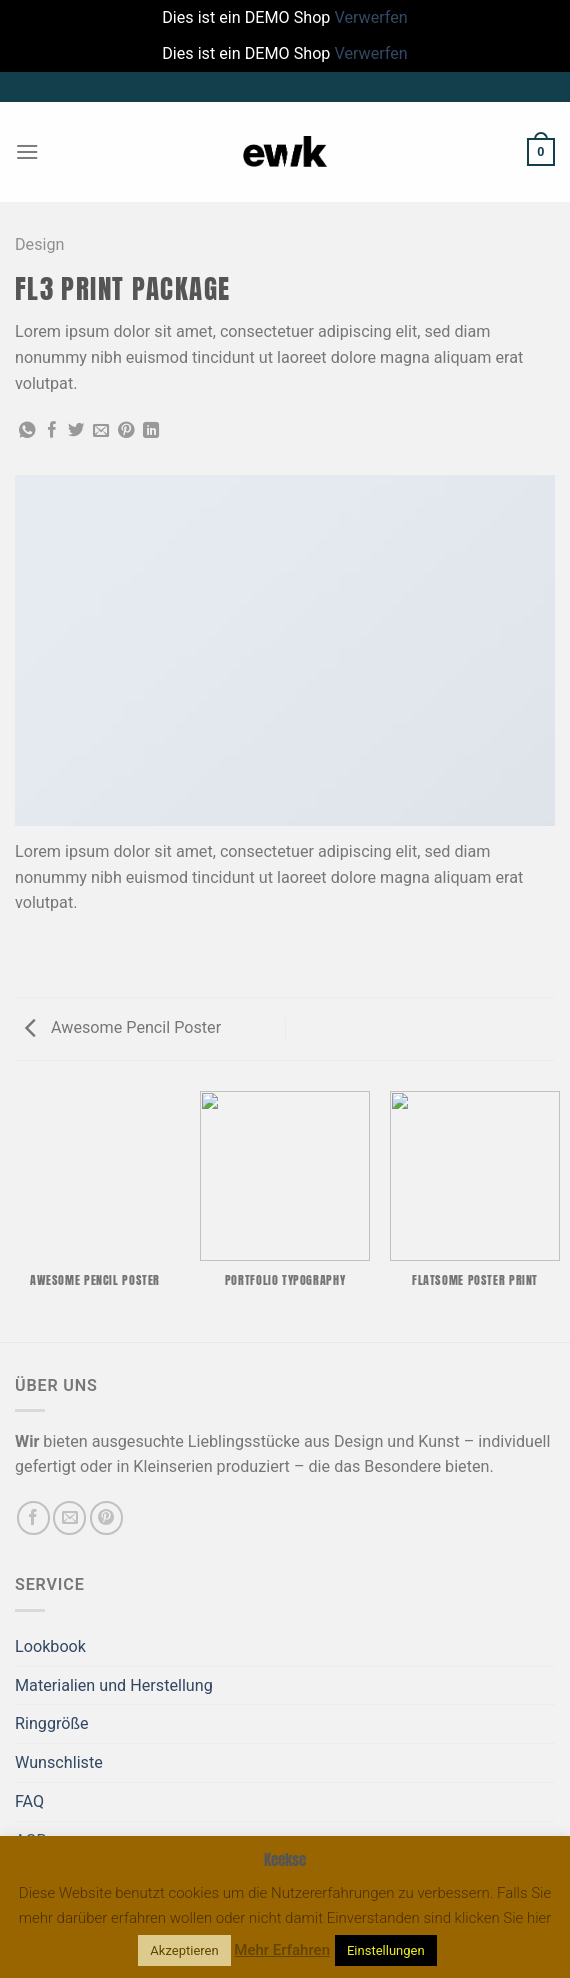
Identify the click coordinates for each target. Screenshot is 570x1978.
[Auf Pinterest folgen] (106, 1517)
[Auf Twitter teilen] (76, 431)
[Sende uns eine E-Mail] (69, 1517)
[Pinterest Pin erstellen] (126, 431)
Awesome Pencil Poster (123, 1027)
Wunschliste (59, 1762)
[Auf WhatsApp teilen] (27, 431)
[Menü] (27, 151)
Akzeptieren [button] (184, 1950)
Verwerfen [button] (370, 17)
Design (39, 244)
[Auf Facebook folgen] (33, 1517)
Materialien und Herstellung (114, 1685)
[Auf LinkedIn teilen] (151, 431)
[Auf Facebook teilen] (52, 431)
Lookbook (50, 1646)
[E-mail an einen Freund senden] (101, 431)
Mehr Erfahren (282, 1950)
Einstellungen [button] (386, 1950)
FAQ (29, 1801)
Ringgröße (52, 1723)
